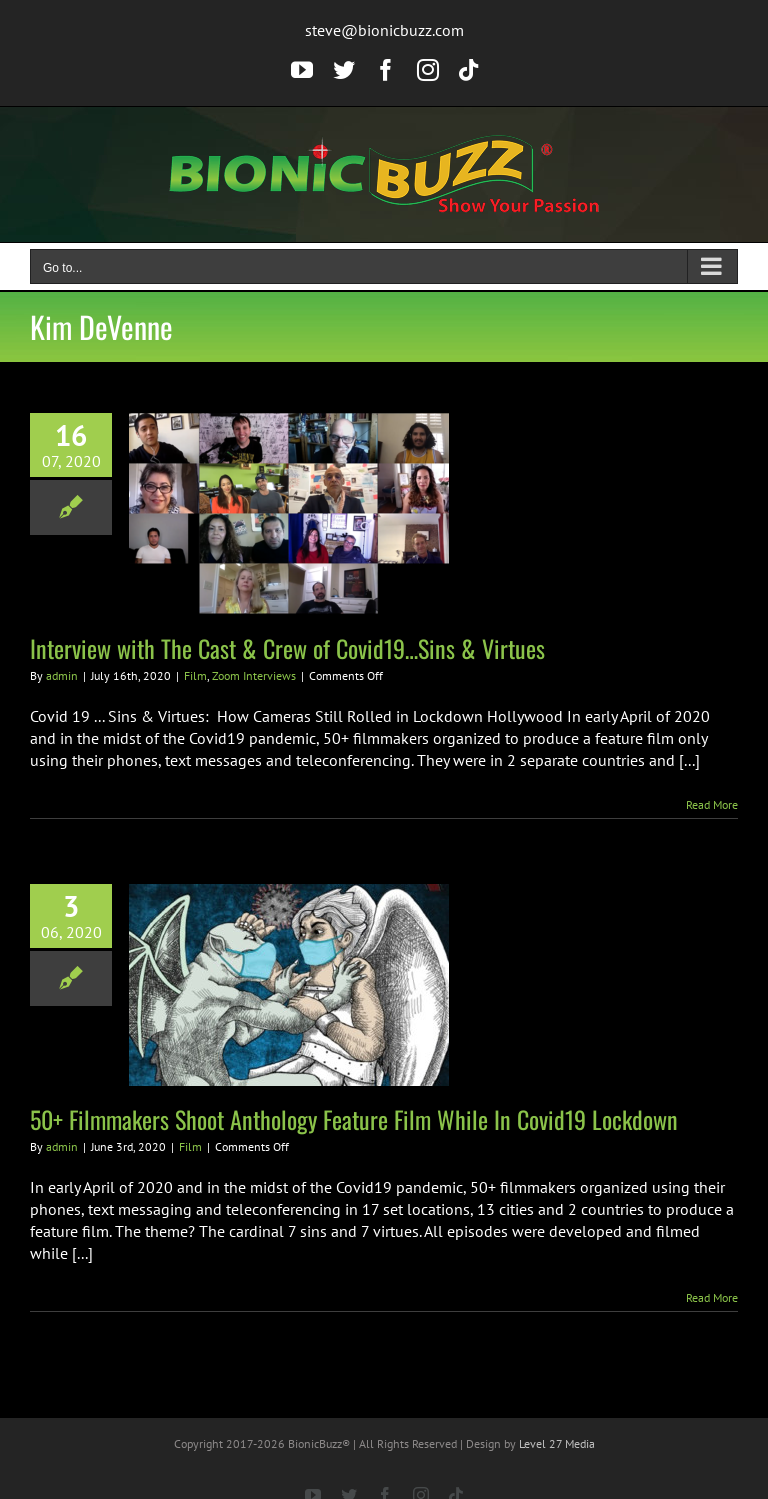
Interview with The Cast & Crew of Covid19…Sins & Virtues (287, 648)
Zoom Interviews (254, 675)
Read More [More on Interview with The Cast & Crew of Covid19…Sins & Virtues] (712, 804)
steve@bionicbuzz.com (384, 30)
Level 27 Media (557, 1443)
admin (62, 675)
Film (195, 675)
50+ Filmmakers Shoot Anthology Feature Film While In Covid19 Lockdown (354, 1119)
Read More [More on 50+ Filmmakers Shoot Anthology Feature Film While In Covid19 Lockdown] (712, 1297)
